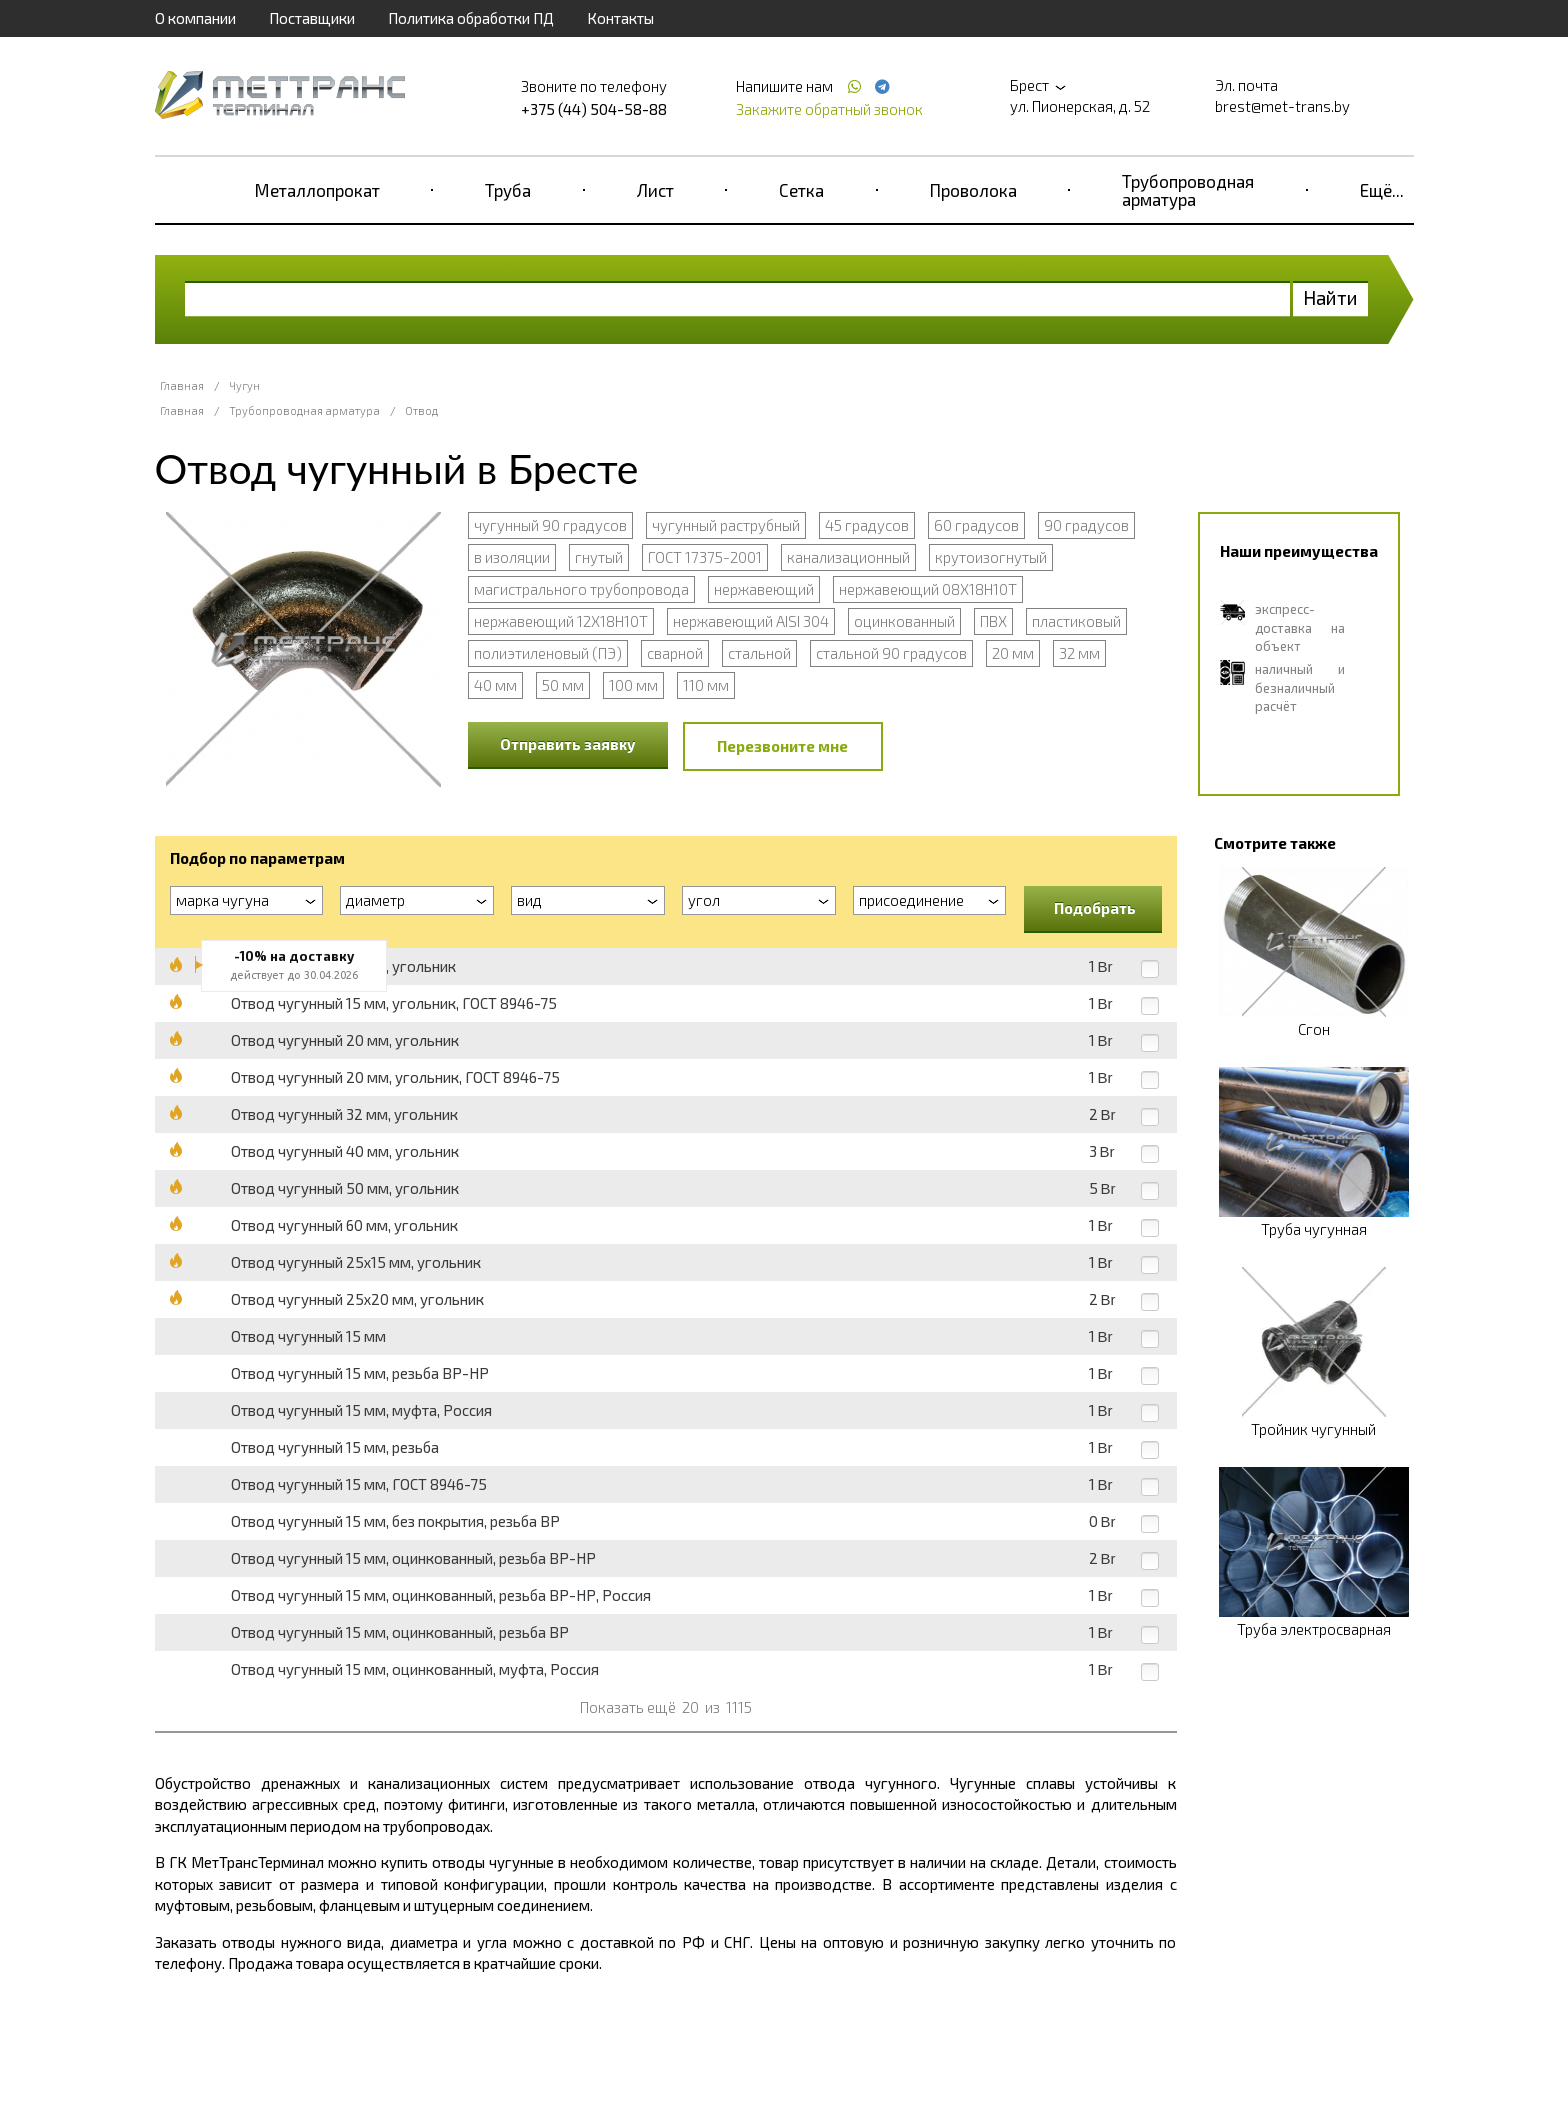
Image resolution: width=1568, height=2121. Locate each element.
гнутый (599, 557)
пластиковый (1076, 621)
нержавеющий (764, 589)
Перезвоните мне (782, 746)
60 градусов (976, 525)
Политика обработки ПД (471, 18)
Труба (508, 190)
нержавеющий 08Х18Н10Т (928, 589)
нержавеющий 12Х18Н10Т (561, 621)
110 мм (706, 685)
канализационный (848, 557)
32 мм (1079, 653)
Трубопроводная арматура (1188, 190)
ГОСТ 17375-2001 (705, 557)
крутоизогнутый (991, 557)
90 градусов (1086, 525)
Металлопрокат (317, 190)
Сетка (801, 190)
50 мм (563, 685)
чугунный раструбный (726, 525)
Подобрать (1095, 908)
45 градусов (867, 525)
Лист (655, 190)
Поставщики (312, 18)
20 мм (1013, 653)
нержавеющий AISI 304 (751, 621)
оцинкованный (904, 621)
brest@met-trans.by (1282, 106)
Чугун (244, 385)
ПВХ (993, 621)
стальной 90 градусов (891, 653)
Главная (182, 385)
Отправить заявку (568, 744)
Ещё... (1382, 190)
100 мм (633, 685)
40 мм (495, 685)
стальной (759, 653)
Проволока (973, 190)
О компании (195, 18)
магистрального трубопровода (581, 589)
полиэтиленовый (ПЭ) (548, 653)
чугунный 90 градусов (550, 525)
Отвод (421, 410)
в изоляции (512, 557)
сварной (675, 653)
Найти (1330, 297)
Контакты (620, 18)
